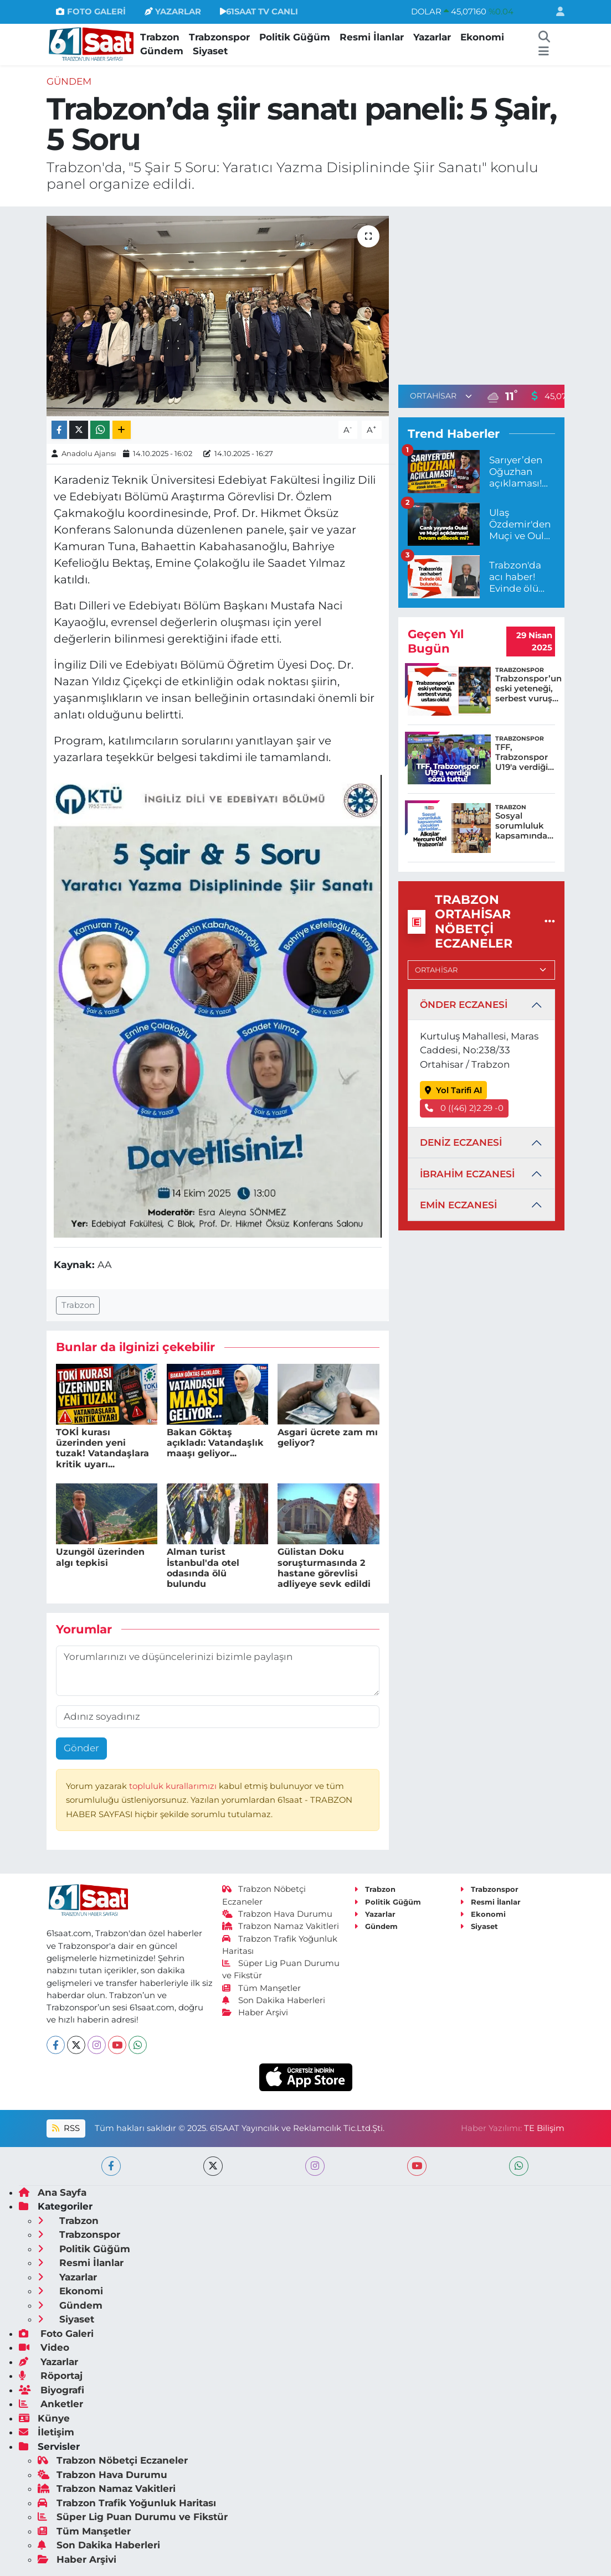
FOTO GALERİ (90, 12)
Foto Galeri (56, 2333)
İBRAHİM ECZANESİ (467, 1174)
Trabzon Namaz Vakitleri (280, 1926)
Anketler (51, 2403)
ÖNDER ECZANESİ (463, 1004)
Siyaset (210, 50)
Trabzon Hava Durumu (277, 1914)
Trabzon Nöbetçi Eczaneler (113, 2460)
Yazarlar (432, 37)
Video (44, 2347)
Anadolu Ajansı (88, 453)
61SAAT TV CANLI (259, 12)
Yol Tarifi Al (453, 1090)
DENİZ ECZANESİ (461, 1142)
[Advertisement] (491, 293)
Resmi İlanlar (372, 37)
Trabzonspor (219, 37)
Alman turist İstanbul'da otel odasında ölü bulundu (203, 1567)
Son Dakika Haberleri (273, 2000)
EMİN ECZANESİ (458, 1205)
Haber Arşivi (255, 2013)
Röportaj (51, 2375)
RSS (66, 2128)
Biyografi (51, 2390)
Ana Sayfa (52, 2192)
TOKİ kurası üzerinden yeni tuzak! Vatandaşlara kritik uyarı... (102, 1448)
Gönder (81, 1747)
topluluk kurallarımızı (174, 1786)
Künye (44, 2418)
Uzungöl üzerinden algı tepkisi (100, 1557)
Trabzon (159, 37)
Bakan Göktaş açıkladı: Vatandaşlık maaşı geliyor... (215, 1442)
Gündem (161, 50)
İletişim (46, 2432)
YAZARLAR (173, 12)
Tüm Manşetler (261, 1988)
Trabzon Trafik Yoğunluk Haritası (127, 2502)
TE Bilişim (544, 2128)
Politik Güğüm (294, 37)
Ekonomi (482, 37)
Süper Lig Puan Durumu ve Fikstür (133, 2516)
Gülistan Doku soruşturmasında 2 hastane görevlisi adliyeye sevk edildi (324, 1567)
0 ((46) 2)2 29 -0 (464, 1108)
